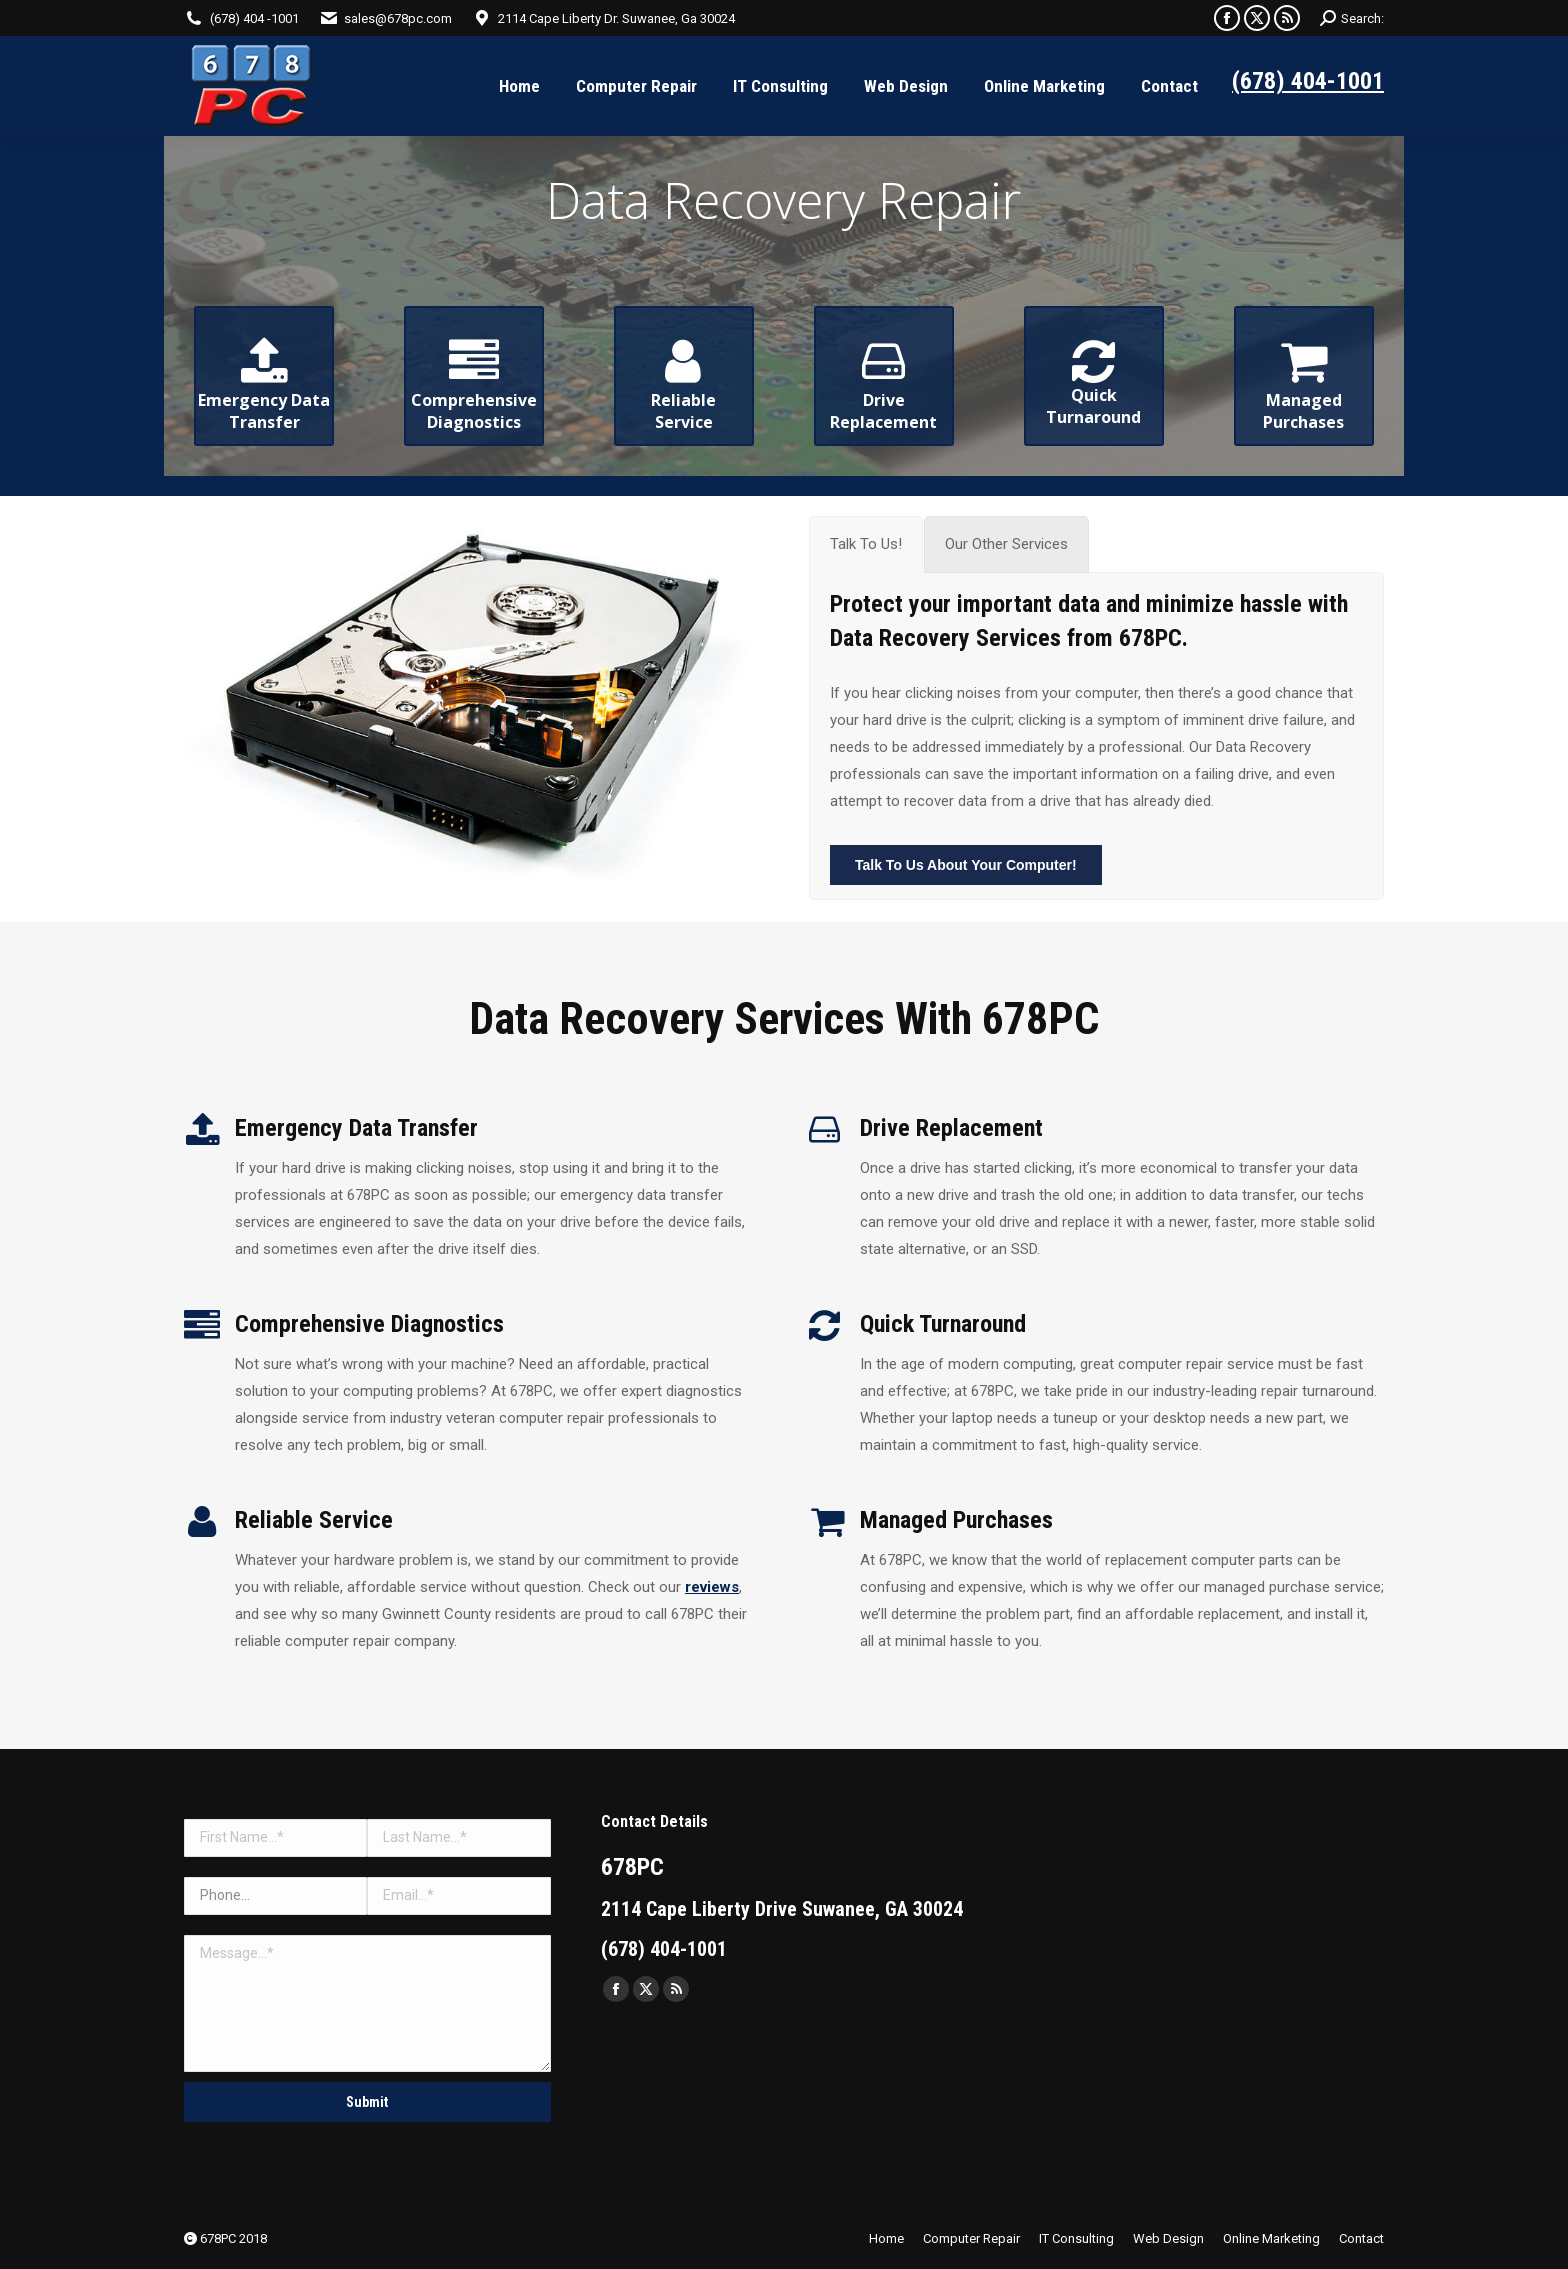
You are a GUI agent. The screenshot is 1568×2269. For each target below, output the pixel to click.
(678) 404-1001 (1308, 81)
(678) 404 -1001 (254, 18)
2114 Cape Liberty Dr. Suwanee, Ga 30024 (616, 18)
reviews (712, 1587)
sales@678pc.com (398, 18)
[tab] (866, 544)
